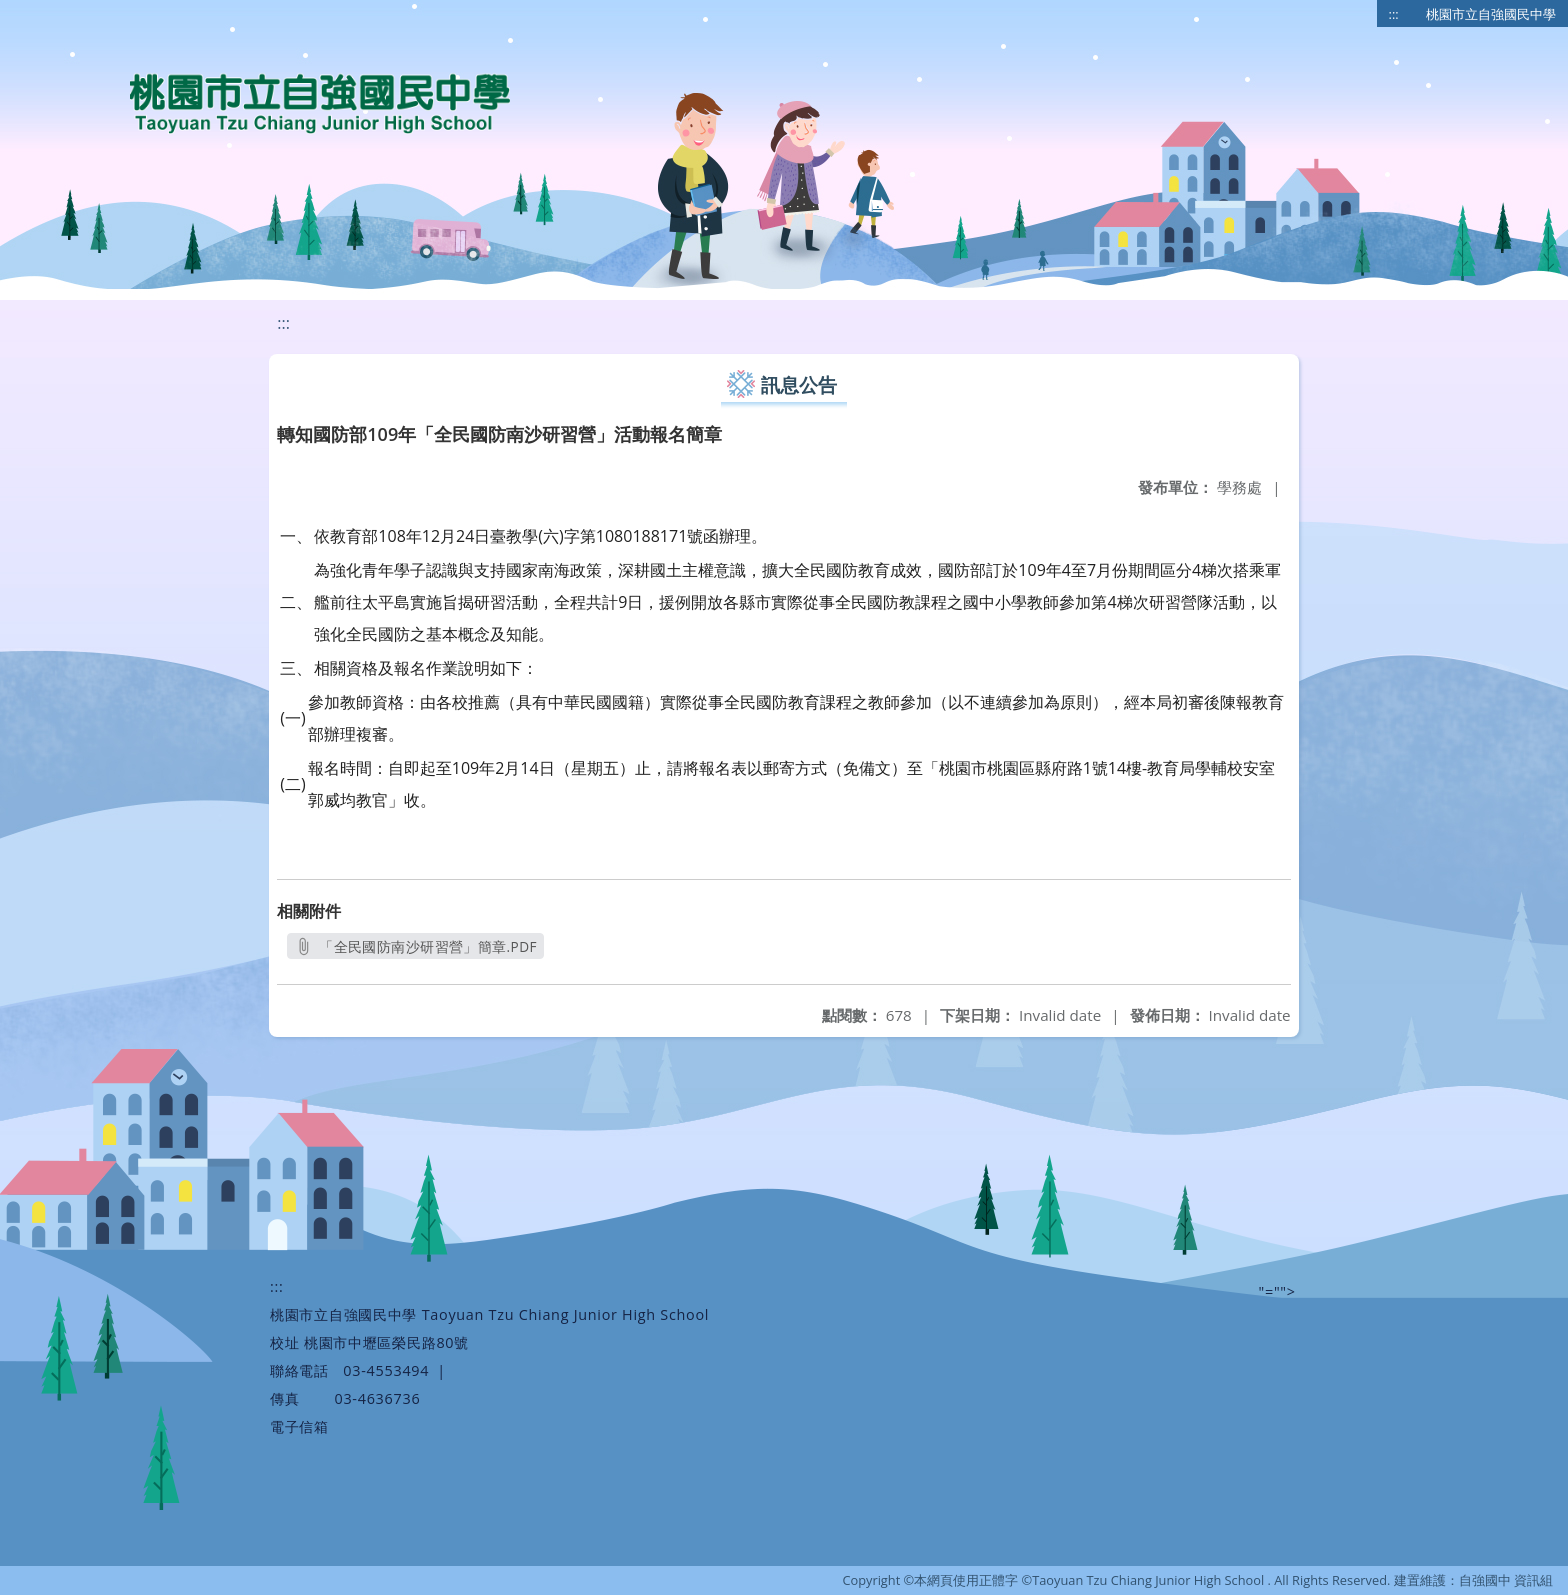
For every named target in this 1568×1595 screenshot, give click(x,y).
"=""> (1277, 1291)
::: (1394, 14)
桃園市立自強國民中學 (1491, 14)
